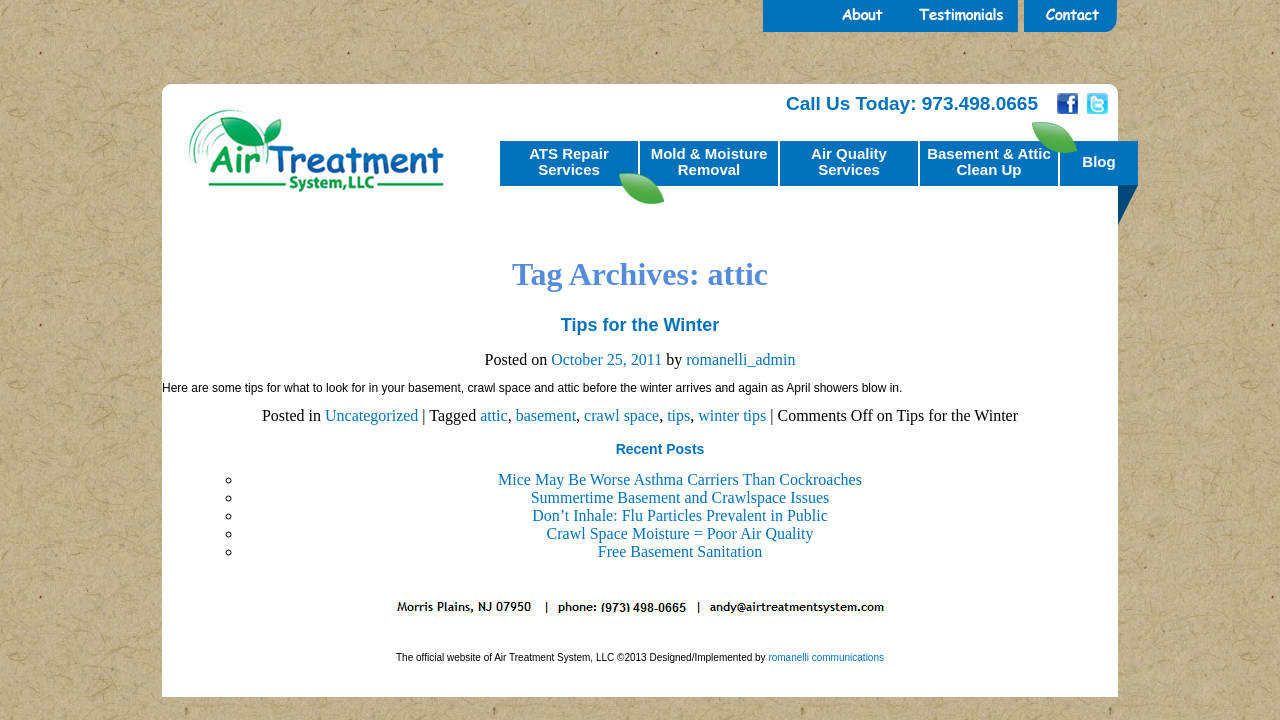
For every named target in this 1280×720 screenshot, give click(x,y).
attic (494, 415)
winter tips (732, 415)
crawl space (621, 415)
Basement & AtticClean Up (989, 161)
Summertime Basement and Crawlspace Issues (680, 497)
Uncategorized (371, 415)
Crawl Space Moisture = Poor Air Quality (680, 533)
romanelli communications (826, 657)
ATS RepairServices (569, 161)
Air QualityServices (849, 161)
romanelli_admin (740, 359)
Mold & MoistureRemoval (709, 161)
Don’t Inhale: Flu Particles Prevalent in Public (680, 515)
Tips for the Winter (640, 325)
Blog (1098, 161)
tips (678, 415)
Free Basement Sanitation (680, 551)
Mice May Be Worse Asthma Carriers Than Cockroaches (680, 479)
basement (546, 415)
